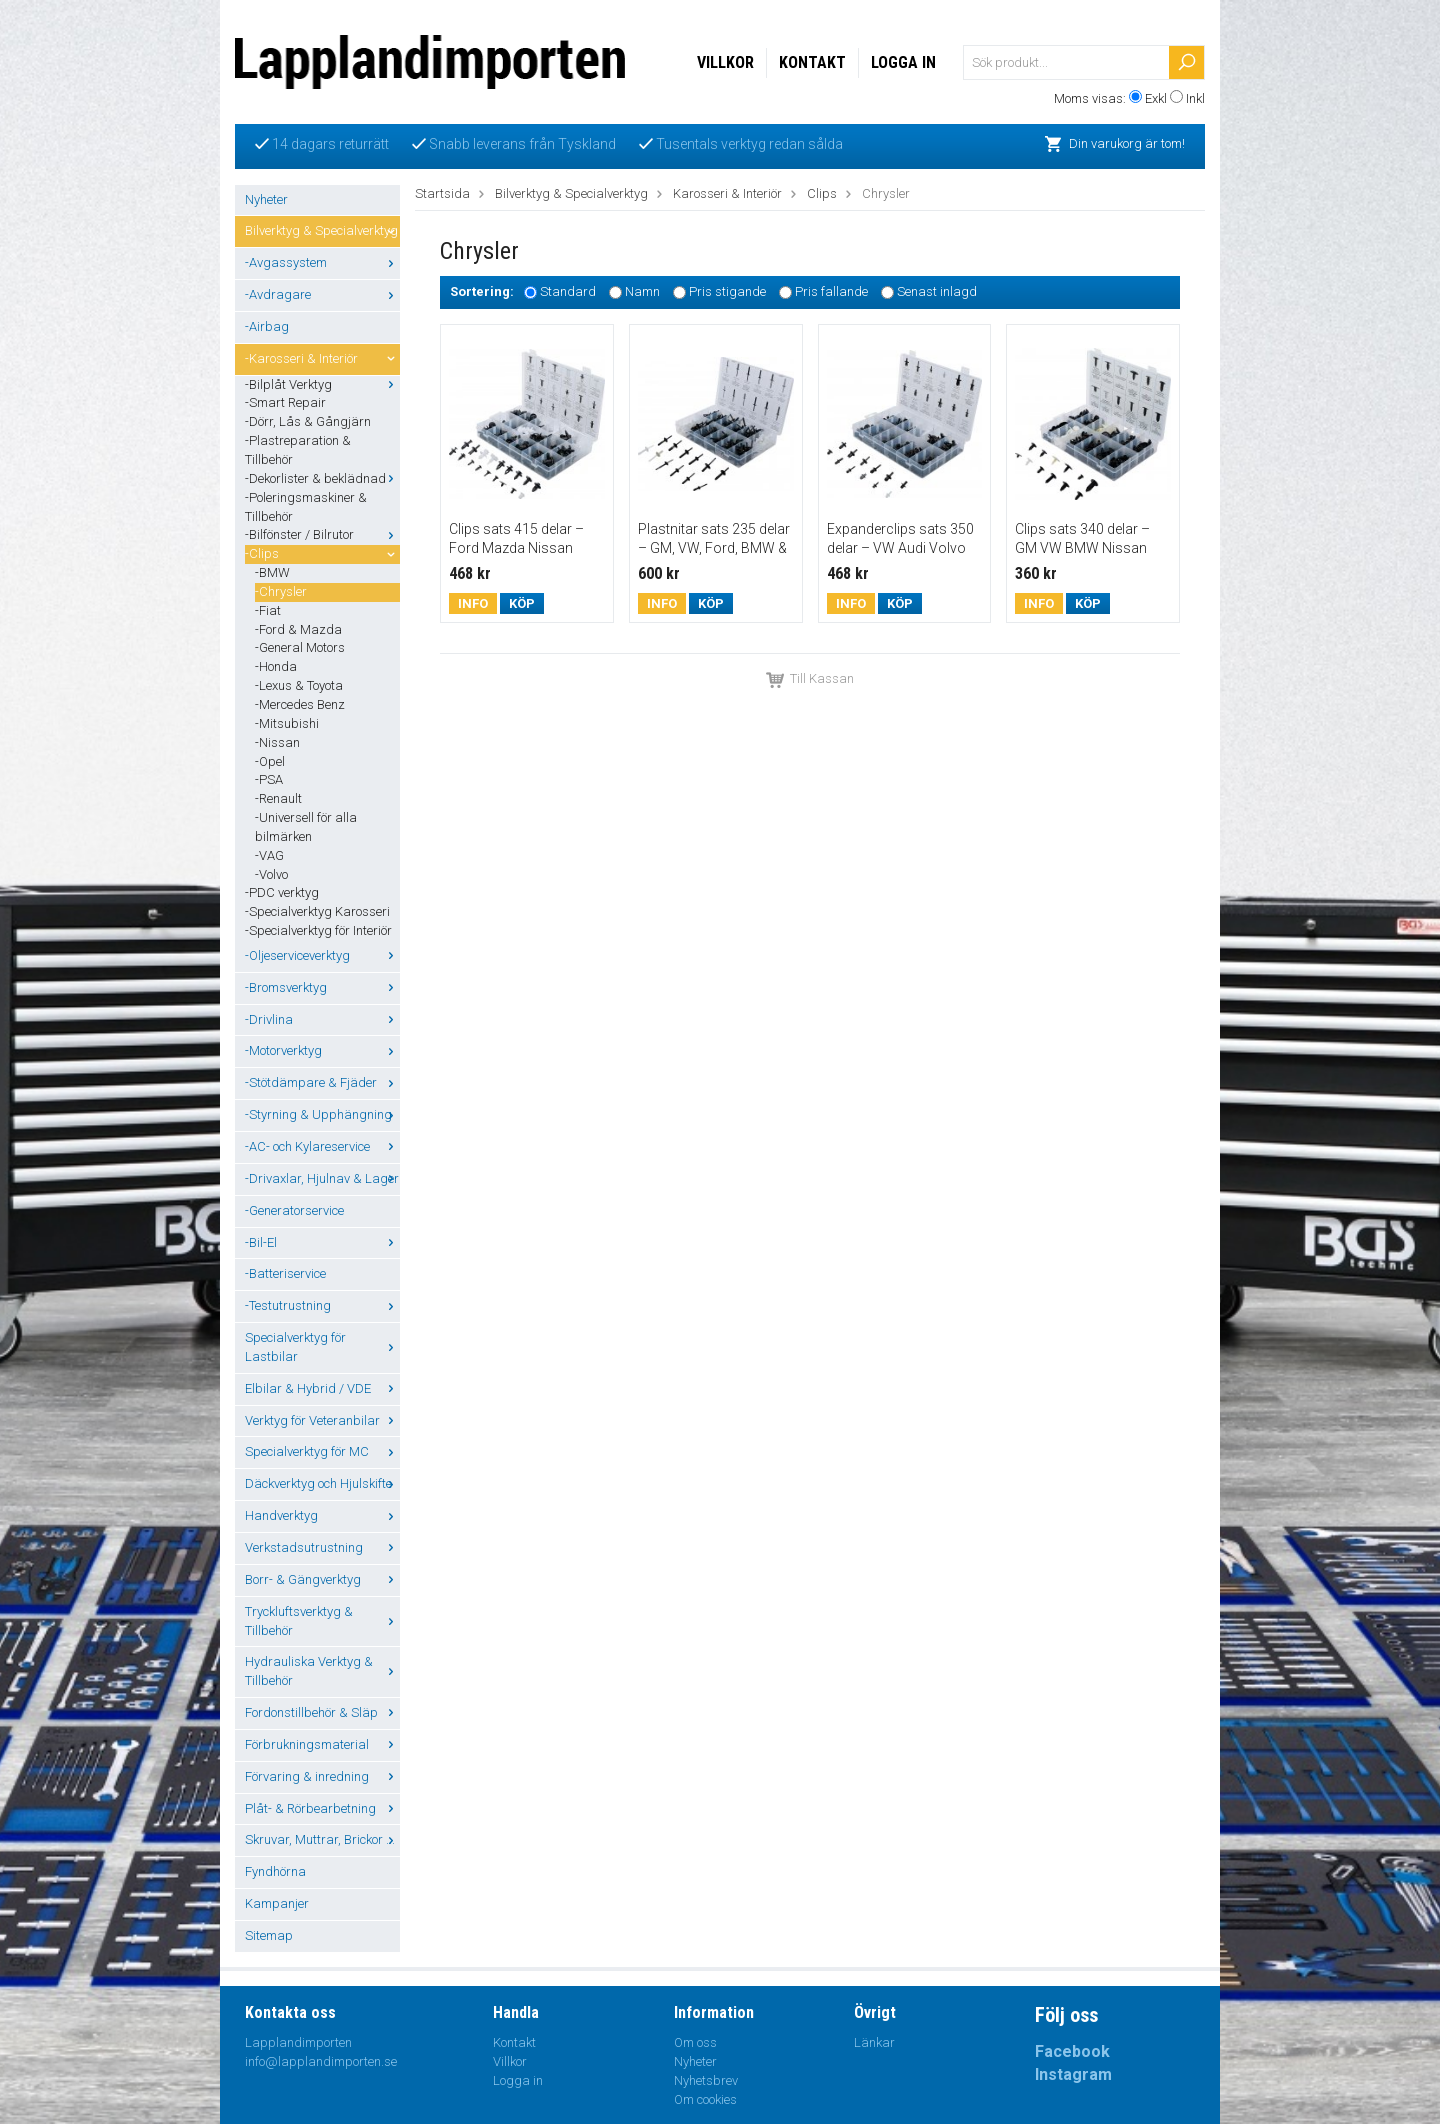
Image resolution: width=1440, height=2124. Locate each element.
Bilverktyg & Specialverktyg (322, 230)
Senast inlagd (937, 292)
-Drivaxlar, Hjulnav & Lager (322, 1178)
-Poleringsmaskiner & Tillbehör (306, 507)
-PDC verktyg (282, 892)
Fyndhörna (275, 1871)
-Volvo (271, 874)
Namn (642, 292)
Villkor (725, 62)
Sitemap (269, 1935)
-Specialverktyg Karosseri (317, 911)
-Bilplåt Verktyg (322, 384)
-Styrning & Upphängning (322, 1114)
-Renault (278, 798)
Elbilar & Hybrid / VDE (322, 1388)
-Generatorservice (294, 1210)
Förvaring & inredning (322, 1776)
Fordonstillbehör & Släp (322, 1712)
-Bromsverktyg (322, 987)
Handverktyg (322, 1515)
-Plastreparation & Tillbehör (298, 450)
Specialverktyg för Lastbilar (322, 1347)
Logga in (903, 62)
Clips (822, 193)
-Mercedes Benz (300, 704)
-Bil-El (322, 1242)
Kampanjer (277, 1903)
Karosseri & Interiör (727, 193)
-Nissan (277, 742)
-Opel (270, 761)
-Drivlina (322, 1019)
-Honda (276, 666)
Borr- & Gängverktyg (322, 1579)
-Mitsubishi (287, 723)
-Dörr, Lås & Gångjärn (308, 421)
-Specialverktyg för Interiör (318, 930)
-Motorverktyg (322, 1050)
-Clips (322, 553)
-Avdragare (322, 294)
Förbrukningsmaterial (322, 1744)
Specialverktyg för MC (322, 1451)
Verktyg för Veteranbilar (322, 1420)
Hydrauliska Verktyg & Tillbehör (322, 1671)
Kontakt (812, 62)
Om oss (695, 2042)
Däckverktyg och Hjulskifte (322, 1483)
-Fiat (268, 610)
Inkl (1195, 98)
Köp (522, 603)
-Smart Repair (285, 402)
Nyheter (266, 199)
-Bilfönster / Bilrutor (322, 534)
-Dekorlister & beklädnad (322, 478)
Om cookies (705, 2099)
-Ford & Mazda (298, 629)
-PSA (269, 779)
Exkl (1156, 98)
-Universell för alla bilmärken (306, 827)
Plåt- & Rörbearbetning (322, 1808)
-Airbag (267, 326)
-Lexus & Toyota (299, 685)
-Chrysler (281, 591)
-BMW (272, 572)
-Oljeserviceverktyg (322, 955)
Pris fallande (831, 292)
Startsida (442, 193)
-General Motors (300, 647)
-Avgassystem (322, 262)
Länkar (874, 2042)
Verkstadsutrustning (322, 1547)
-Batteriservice (285, 1273)
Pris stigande (727, 292)
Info (473, 603)
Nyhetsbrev (706, 2080)
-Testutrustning (322, 1305)
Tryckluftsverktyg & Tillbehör (322, 1621)
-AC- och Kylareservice (322, 1146)
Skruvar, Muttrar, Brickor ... (322, 1839)
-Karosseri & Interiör (322, 358)
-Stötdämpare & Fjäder (322, 1082)
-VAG (269, 855)
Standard (568, 292)
